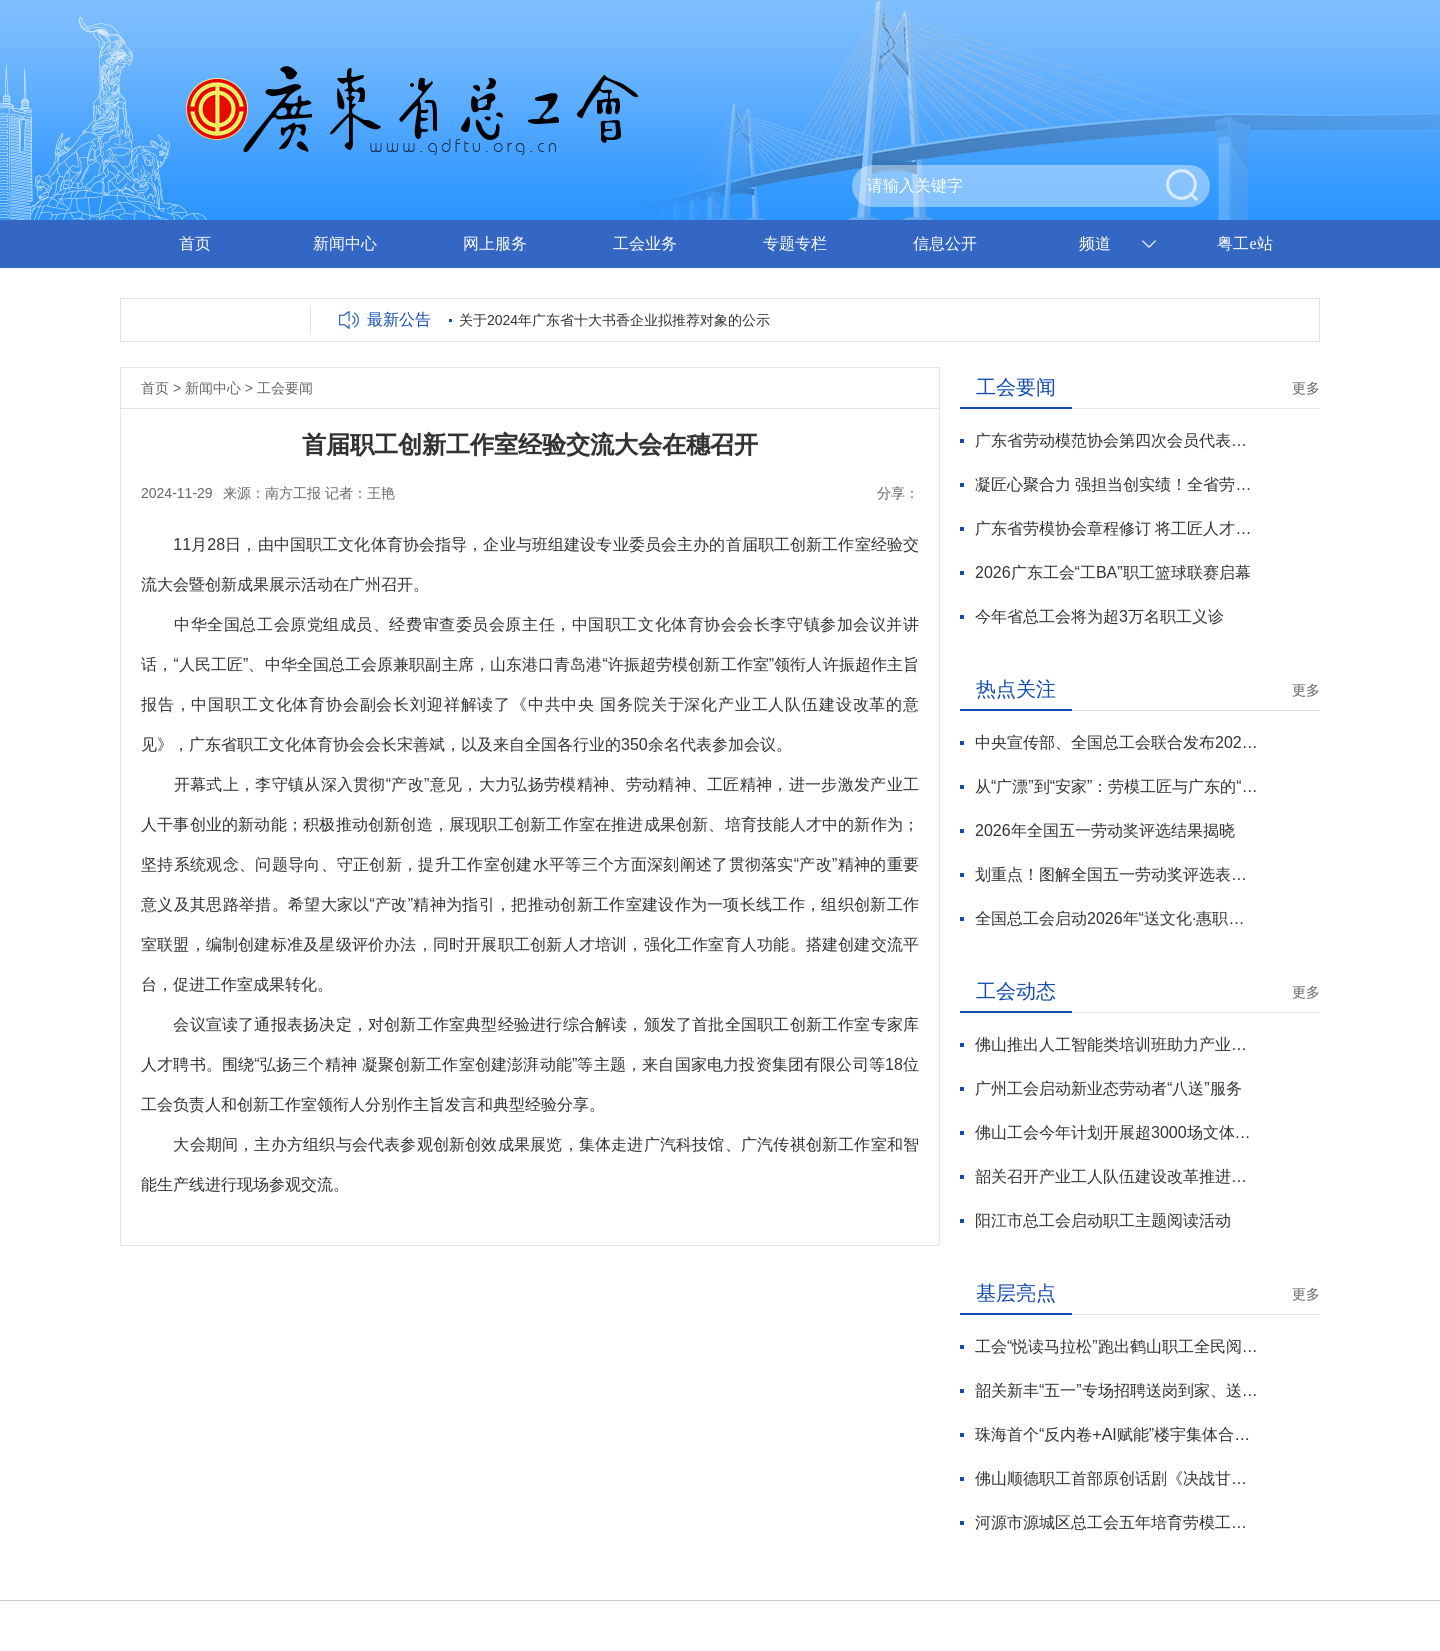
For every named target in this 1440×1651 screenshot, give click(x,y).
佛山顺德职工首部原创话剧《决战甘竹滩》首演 (1116, 1478)
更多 (1306, 388)
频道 (1095, 243)
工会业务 (645, 243)
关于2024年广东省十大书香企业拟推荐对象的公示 (614, 320)
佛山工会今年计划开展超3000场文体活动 (1116, 1132)
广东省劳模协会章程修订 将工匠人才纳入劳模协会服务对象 (1116, 528)
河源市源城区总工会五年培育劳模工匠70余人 (1116, 1522)
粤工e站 (1244, 243)
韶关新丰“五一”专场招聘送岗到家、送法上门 (1116, 1390)
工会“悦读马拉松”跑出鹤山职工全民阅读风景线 (1116, 1346)
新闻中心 (345, 243)
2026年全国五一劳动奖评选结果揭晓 (1105, 830)
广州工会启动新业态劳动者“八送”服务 (1108, 1088)
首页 (195, 243)
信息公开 (945, 243)
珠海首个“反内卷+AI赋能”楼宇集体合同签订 (1116, 1434)
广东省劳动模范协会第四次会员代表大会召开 (1116, 440)
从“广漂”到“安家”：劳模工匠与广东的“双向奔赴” (1116, 786)
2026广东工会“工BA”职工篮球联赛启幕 (1113, 572)
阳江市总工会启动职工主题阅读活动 (1103, 1220)
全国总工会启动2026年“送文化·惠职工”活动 (1116, 918)
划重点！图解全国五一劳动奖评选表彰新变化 (1116, 874)
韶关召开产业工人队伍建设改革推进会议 (1116, 1176)
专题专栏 (795, 243)
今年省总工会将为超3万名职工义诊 (1099, 616)
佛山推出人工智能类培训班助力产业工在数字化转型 (1116, 1044)
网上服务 (495, 243)
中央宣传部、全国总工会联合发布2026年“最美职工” (1116, 742)
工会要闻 (285, 388)
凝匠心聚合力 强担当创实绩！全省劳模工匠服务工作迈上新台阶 (1116, 484)
